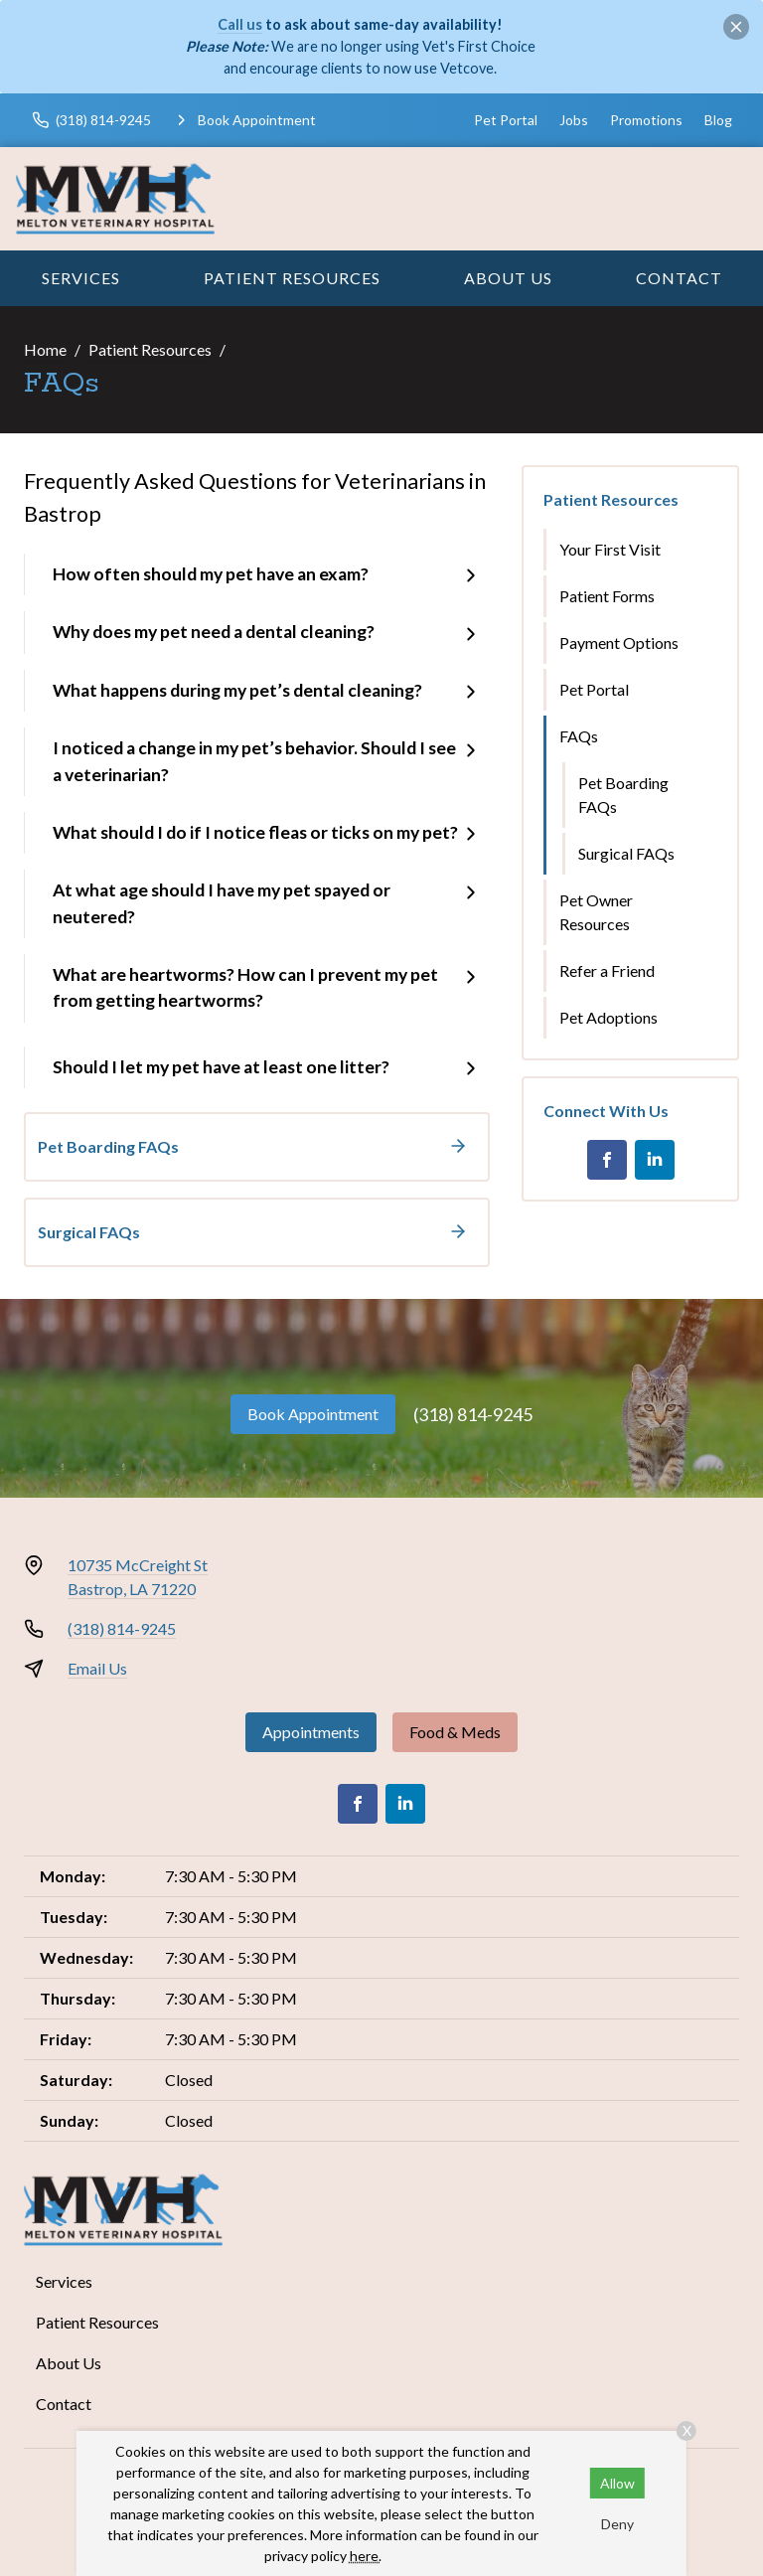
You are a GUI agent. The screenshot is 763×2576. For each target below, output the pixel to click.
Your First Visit (610, 549)
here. (366, 2555)
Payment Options (619, 642)
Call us (240, 24)
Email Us (97, 1668)
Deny (617, 2523)
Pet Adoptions (608, 1017)
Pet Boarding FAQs (623, 794)
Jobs (573, 119)
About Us (508, 277)
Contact (679, 277)
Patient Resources (292, 277)
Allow (617, 2483)
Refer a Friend (607, 970)
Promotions (646, 119)
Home (45, 349)
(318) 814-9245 (473, 1414)
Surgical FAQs (626, 853)
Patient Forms (607, 595)
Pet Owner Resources (596, 911)
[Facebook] (607, 1160)
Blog (718, 119)
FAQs (578, 735)
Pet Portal (505, 119)
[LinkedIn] (655, 1160)
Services (81, 277)
